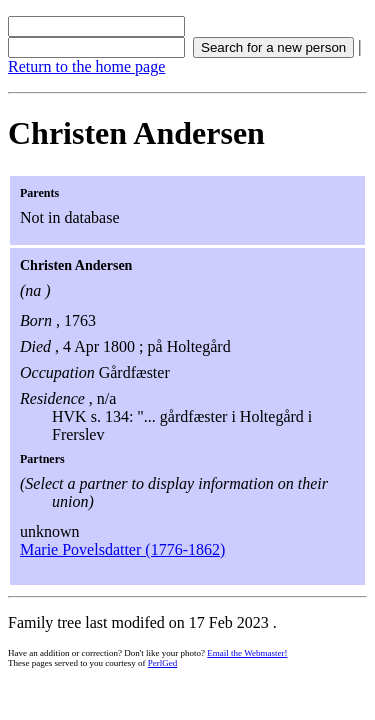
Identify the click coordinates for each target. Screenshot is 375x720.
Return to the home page (86, 66)
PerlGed (163, 663)
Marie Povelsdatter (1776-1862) (122, 549)
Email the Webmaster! (247, 653)
